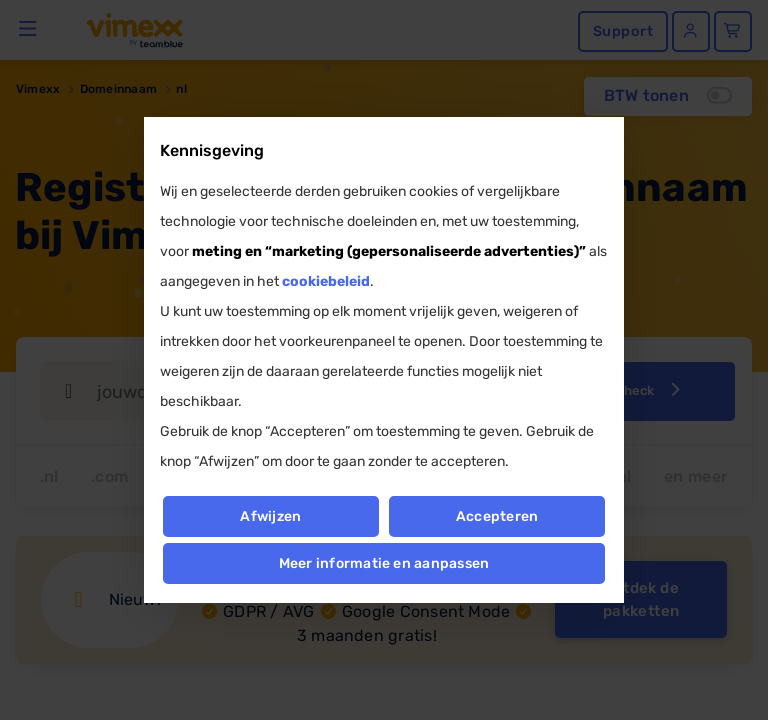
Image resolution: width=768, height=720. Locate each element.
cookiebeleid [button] (326, 281)
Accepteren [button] (497, 516)
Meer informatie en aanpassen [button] (384, 563)
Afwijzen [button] (270, 516)
